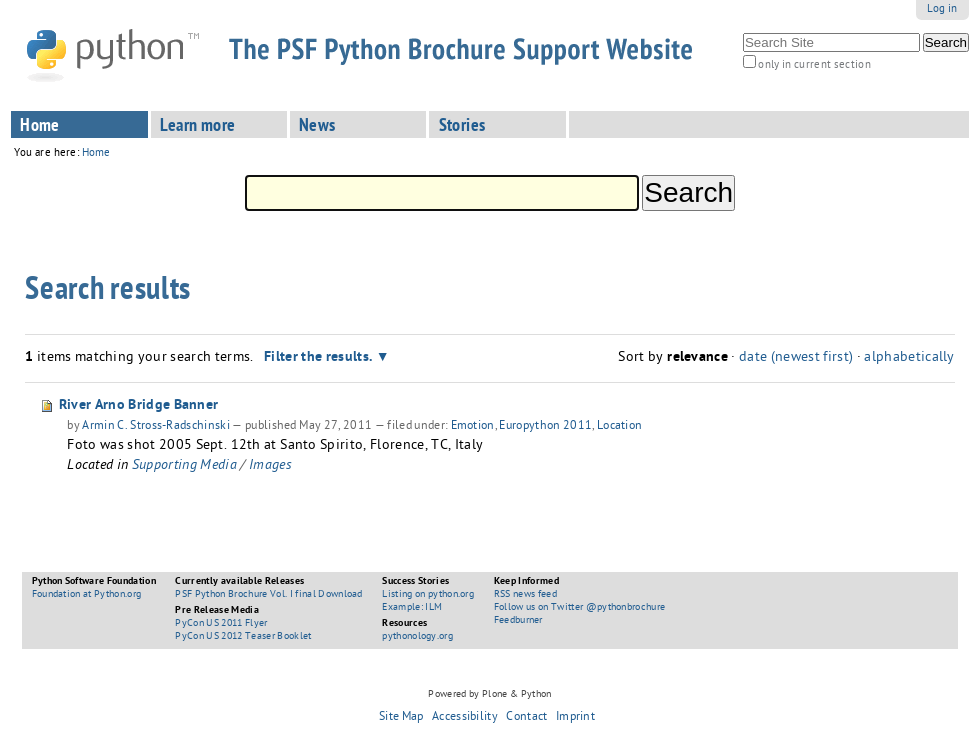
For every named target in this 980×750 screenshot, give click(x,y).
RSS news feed (525, 595)
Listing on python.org (428, 595)
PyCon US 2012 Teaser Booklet (243, 637)
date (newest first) (796, 358)
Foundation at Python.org (87, 595)
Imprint (575, 718)
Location (619, 427)
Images (270, 466)
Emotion (473, 427)
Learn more (198, 127)
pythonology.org (417, 637)
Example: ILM (412, 608)
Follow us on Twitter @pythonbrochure (580, 608)
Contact (526, 718)
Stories (462, 127)
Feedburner (518, 621)
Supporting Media (184, 466)
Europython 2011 (545, 427)
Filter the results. (320, 358)
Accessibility (465, 718)
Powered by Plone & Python (489, 695)
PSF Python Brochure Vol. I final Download (268, 595)
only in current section (814, 65)
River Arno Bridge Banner (139, 406)
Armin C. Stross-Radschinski (156, 427)
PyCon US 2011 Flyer (221, 624)
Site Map (401, 718)
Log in (942, 9)
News (317, 127)
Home (40, 127)
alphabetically (909, 358)
